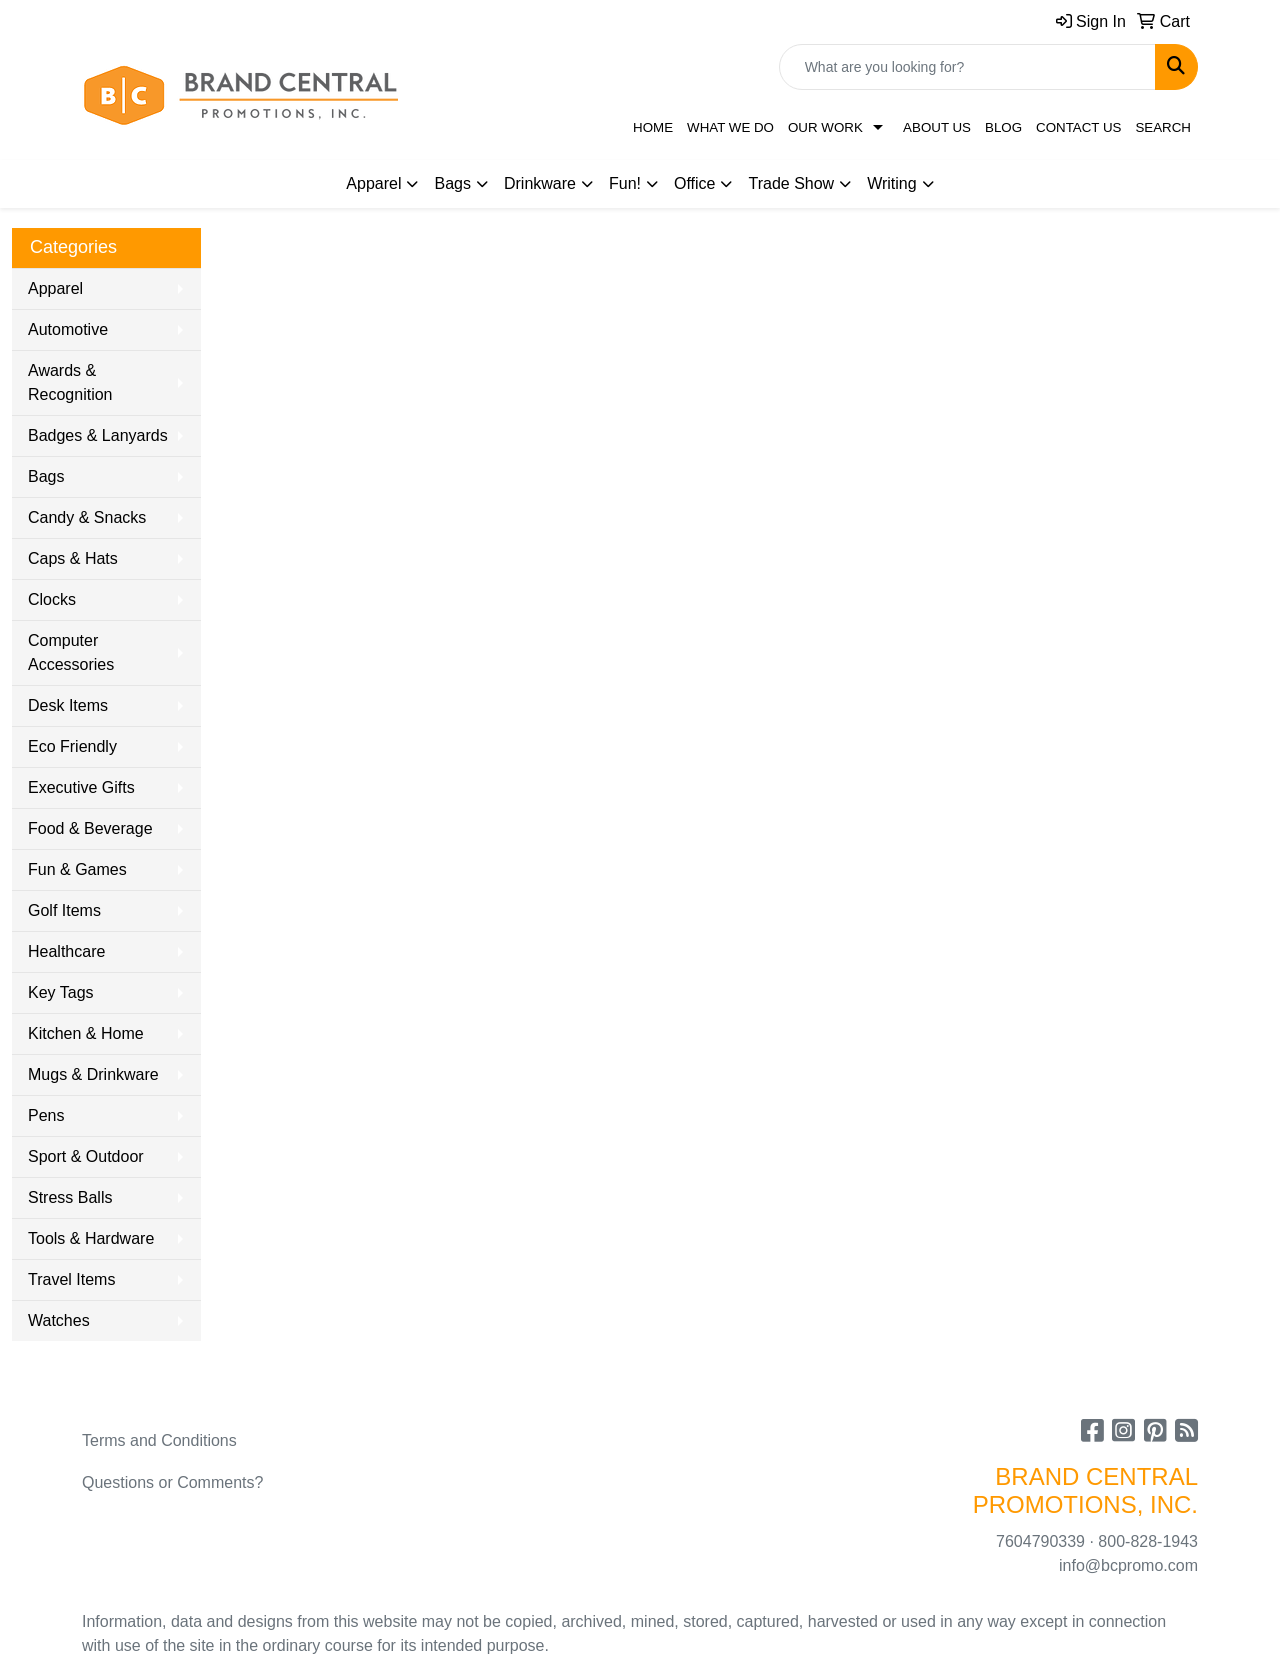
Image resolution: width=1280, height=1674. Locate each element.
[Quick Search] (967, 67)
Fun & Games (77, 869)
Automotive (68, 329)
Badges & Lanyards (98, 435)
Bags (452, 183)
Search (1163, 127)
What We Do (730, 127)
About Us (937, 127)
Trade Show (791, 183)
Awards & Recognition (70, 382)
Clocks (52, 599)
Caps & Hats (73, 558)
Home (653, 127)
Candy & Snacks (87, 517)
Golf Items (64, 910)
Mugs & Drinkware (93, 1074)
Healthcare (66, 951)
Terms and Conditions (159, 1440)
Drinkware (540, 183)
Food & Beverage (90, 828)
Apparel (373, 183)
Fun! (625, 183)
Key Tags (61, 992)
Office (695, 183)
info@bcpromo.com (1128, 1565)
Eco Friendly (72, 746)
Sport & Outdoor (86, 1156)
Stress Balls (70, 1197)
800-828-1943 (1148, 1541)
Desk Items (68, 705)
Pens (46, 1115)
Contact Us (1078, 127)
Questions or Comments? (172, 1482)
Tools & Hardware (91, 1238)
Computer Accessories (71, 652)
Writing (892, 183)
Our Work (825, 127)
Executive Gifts (81, 787)
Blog (1003, 127)
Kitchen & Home (86, 1033)
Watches (59, 1320)
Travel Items (71, 1279)
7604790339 (1040, 1541)
